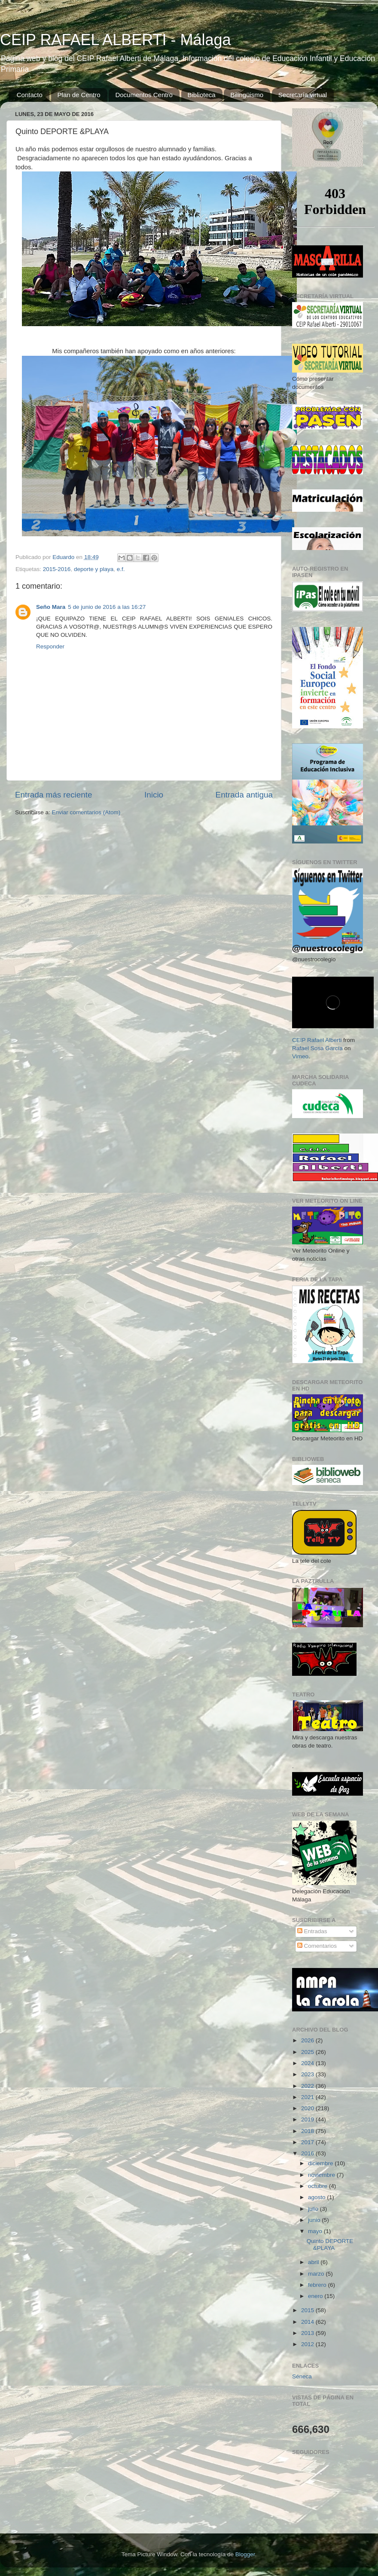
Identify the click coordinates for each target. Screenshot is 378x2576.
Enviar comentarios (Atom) (86, 812)
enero (316, 2296)
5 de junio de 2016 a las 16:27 (107, 607)
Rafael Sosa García (317, 1048)
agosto (317, 2197)
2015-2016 (57, 569)
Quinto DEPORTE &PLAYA (330, 2244)
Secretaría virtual (302, 94)
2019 (308, 2119)
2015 (308, 2310)
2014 (308, 2322)
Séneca (302, 2376)
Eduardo (64, 557)
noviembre (322, 2175)
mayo (316, 2231)
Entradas (312, 1931)
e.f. (121, 569)
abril (314, 2262)
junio (315, 2220)
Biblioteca (202, 94)
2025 (308, 2052)
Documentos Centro (143, 94)
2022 (308, 2086)
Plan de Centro (79, 94)
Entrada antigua (244, 794)
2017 (308, 2142)
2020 (308, 2108)
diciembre (321, 2163)
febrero (318, 2285)
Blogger (245, 2554)
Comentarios (317, 1946)
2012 (308, 2344)
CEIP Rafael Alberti (316, 1040)
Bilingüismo (246, 94)
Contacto (30, 94)
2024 (308, 2063)
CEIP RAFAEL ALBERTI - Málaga (115, 40)
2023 (308, 2074)
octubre (318, 2186)
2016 (308, 2153)
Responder (50, 646)
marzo (317, 2273)
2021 (308, 2097)
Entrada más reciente (53, 794)
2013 (308, 2333)
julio (314, 2209)
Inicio (153, 794)
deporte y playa (93, 569)
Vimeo (300, 1056)
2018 (308, 2131)
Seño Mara (50, 607)
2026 (308, 2040)
